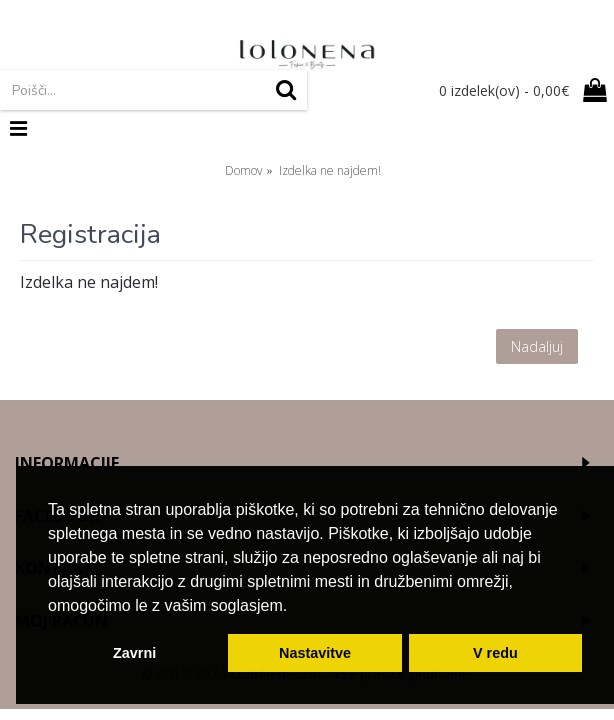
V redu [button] (495, 653)
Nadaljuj (537, 346)
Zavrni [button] (134, 653)
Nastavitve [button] (315, 653)
